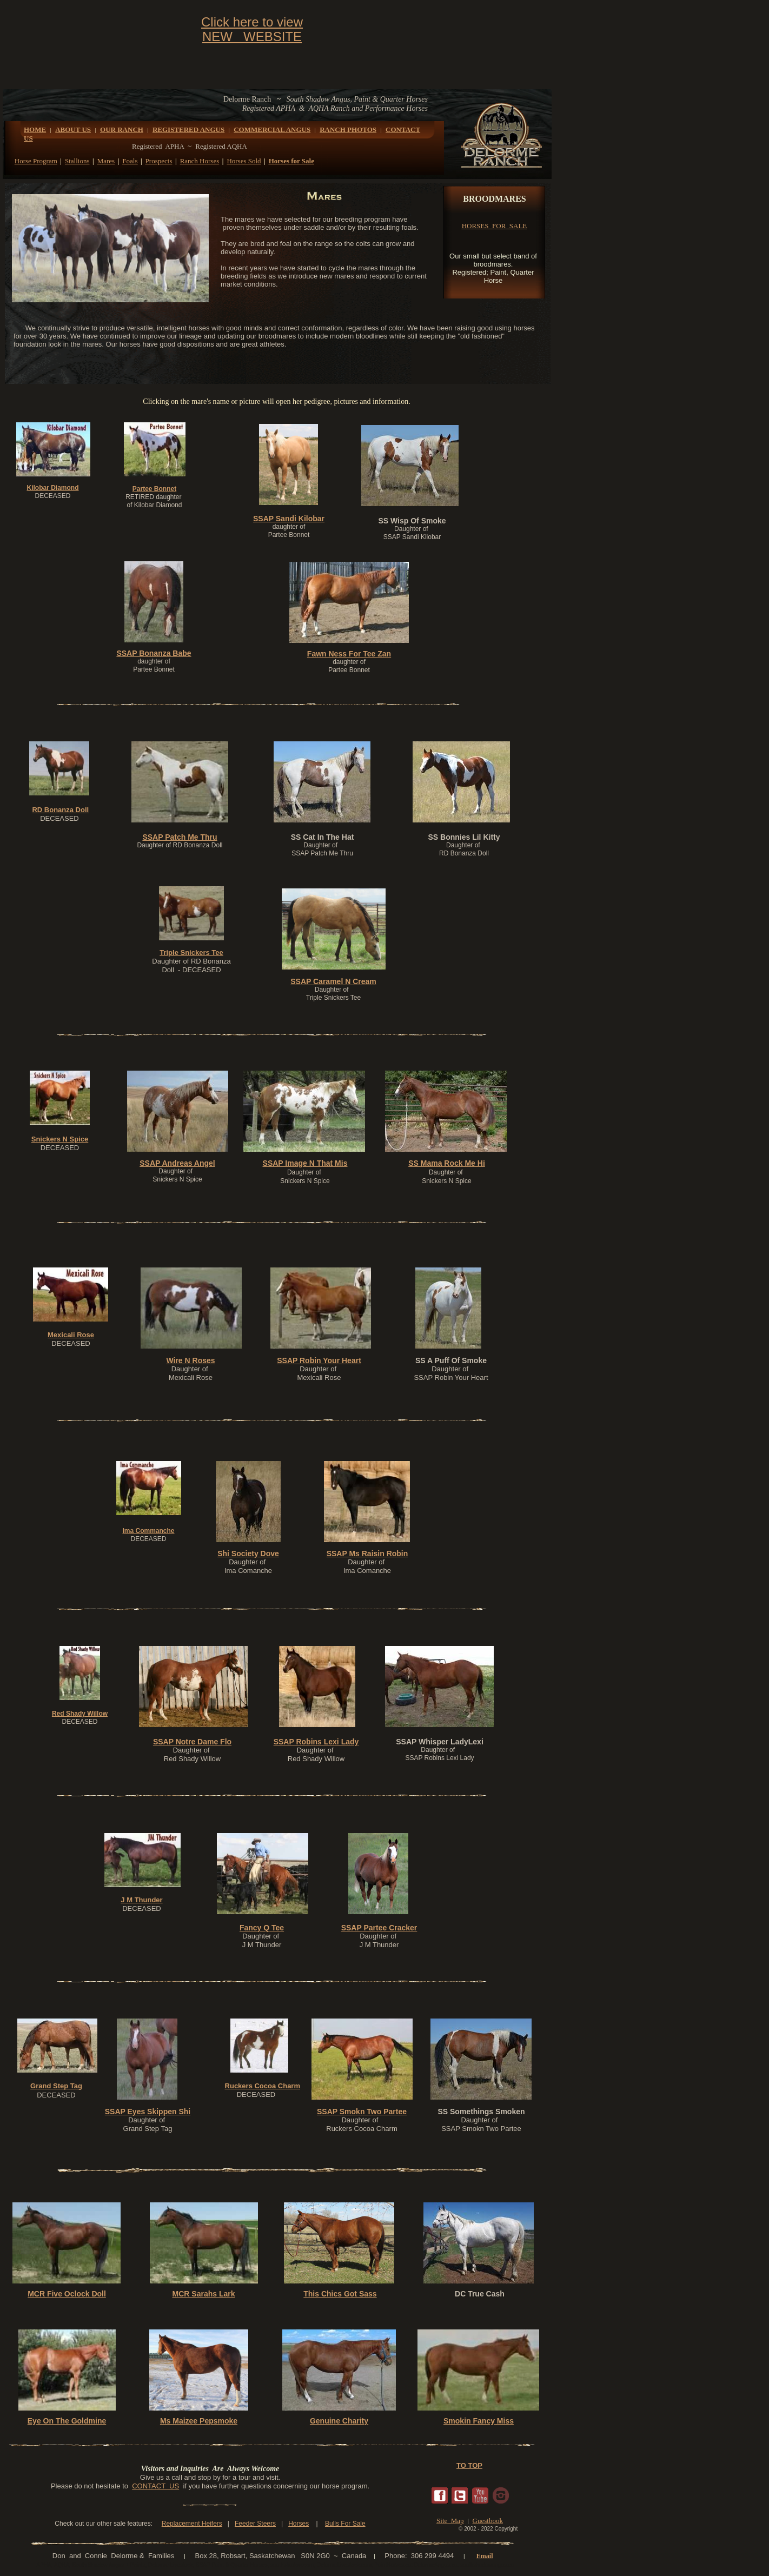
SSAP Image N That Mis (305, 1163)
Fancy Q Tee (262, 1927)
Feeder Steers (255, 2523)
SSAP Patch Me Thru (179, 837)
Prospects (159, 161)
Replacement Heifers (192, 2523)
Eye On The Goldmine (67, 2420)
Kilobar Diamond (52, 488)
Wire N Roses (190, 1360)
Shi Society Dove (248, 1553)
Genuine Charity (339, 2420)
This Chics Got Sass (339, 2293)
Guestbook (488, 2521)
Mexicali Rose (71, 1335)
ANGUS (212, 129)
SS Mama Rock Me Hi (446, 1163)
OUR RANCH (121, 129)
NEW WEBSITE (252, 36)
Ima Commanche (148, 1531)
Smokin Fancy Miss (478, 2420)
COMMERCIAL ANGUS (272, 129)
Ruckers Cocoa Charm (262, 2086)
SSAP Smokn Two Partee (362, 2111)
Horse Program (36, 161)
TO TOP (469, 2465)
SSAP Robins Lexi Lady (316, 1741)
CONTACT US (155, 2486)
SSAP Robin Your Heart (319, 1360)
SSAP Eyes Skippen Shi (147, 2111)
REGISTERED (176, 129)
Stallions (77, 161)
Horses (298, 2523)
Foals (129, 161)
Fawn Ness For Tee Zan (349, 653)
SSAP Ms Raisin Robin (367, 1553)
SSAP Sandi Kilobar (288, 518)
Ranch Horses (200, 161)
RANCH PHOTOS (348, 129)
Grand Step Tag (56, 2086)
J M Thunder (141, 1900)
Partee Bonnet (154, 489)
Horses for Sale (291, 161)
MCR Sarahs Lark (204, 2293)
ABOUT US (73, 129)
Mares (106, 161)
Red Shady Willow (80, 1713)
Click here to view (252, 22)
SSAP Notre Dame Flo (192, 1741)
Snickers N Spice (60, 1139)
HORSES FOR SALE (494, 226)
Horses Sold (244, 161)
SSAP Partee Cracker (379, 1927)
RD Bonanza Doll (60, 810)
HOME (35, 129)
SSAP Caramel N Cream (333, 981)
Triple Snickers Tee (191, 952)
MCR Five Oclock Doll (67, 2293)
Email (484, 2556)
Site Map (450, 2521)
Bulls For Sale (345, 2523)
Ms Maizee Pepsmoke (198, 2420)
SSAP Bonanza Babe (153, 653)
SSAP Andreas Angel (177, 1163)
